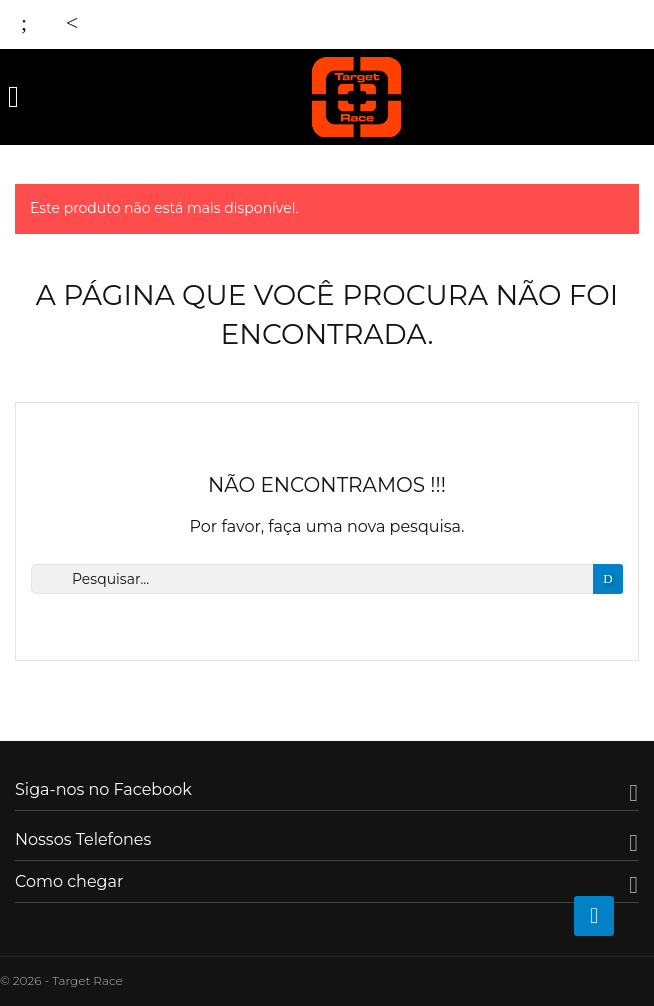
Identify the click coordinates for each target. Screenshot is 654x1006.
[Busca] (327, 579)
